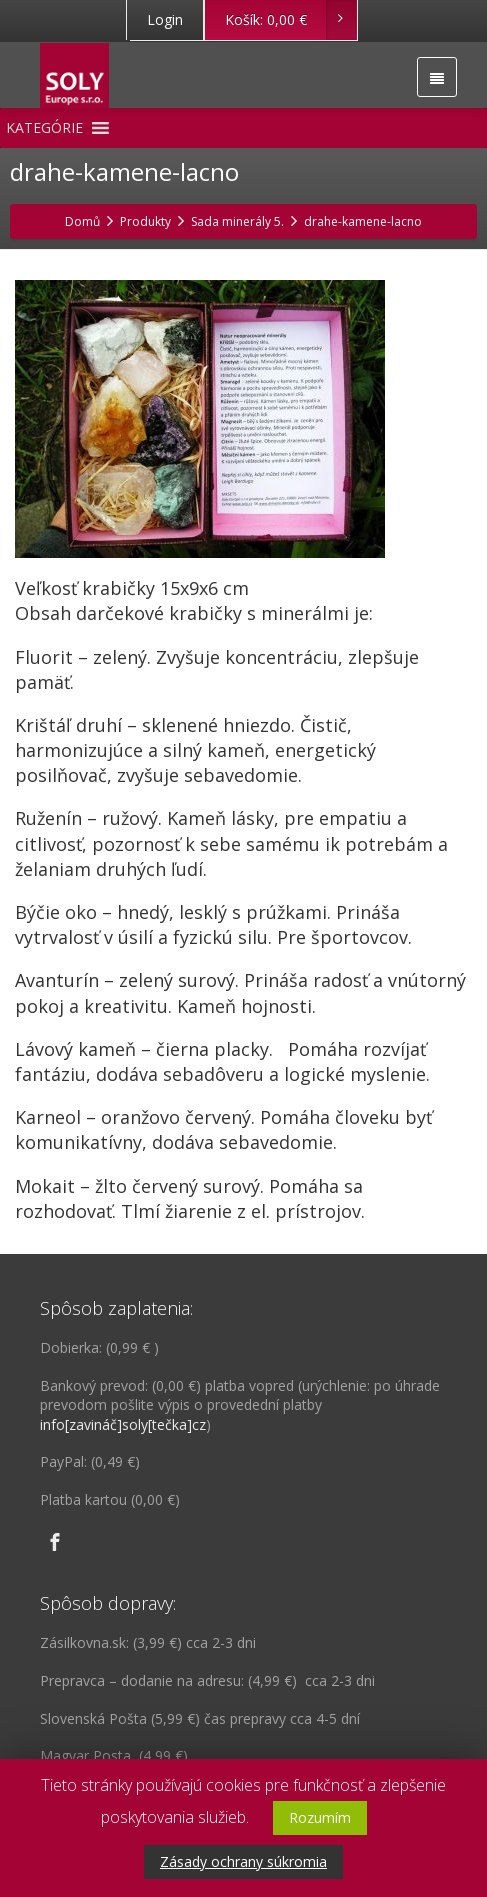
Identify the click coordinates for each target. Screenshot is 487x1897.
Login (165, 19)
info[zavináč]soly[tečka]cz (123, 1424)
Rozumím (320, 1817)
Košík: (290, 20)
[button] (44, 128)
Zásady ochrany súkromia (243, 1861)
